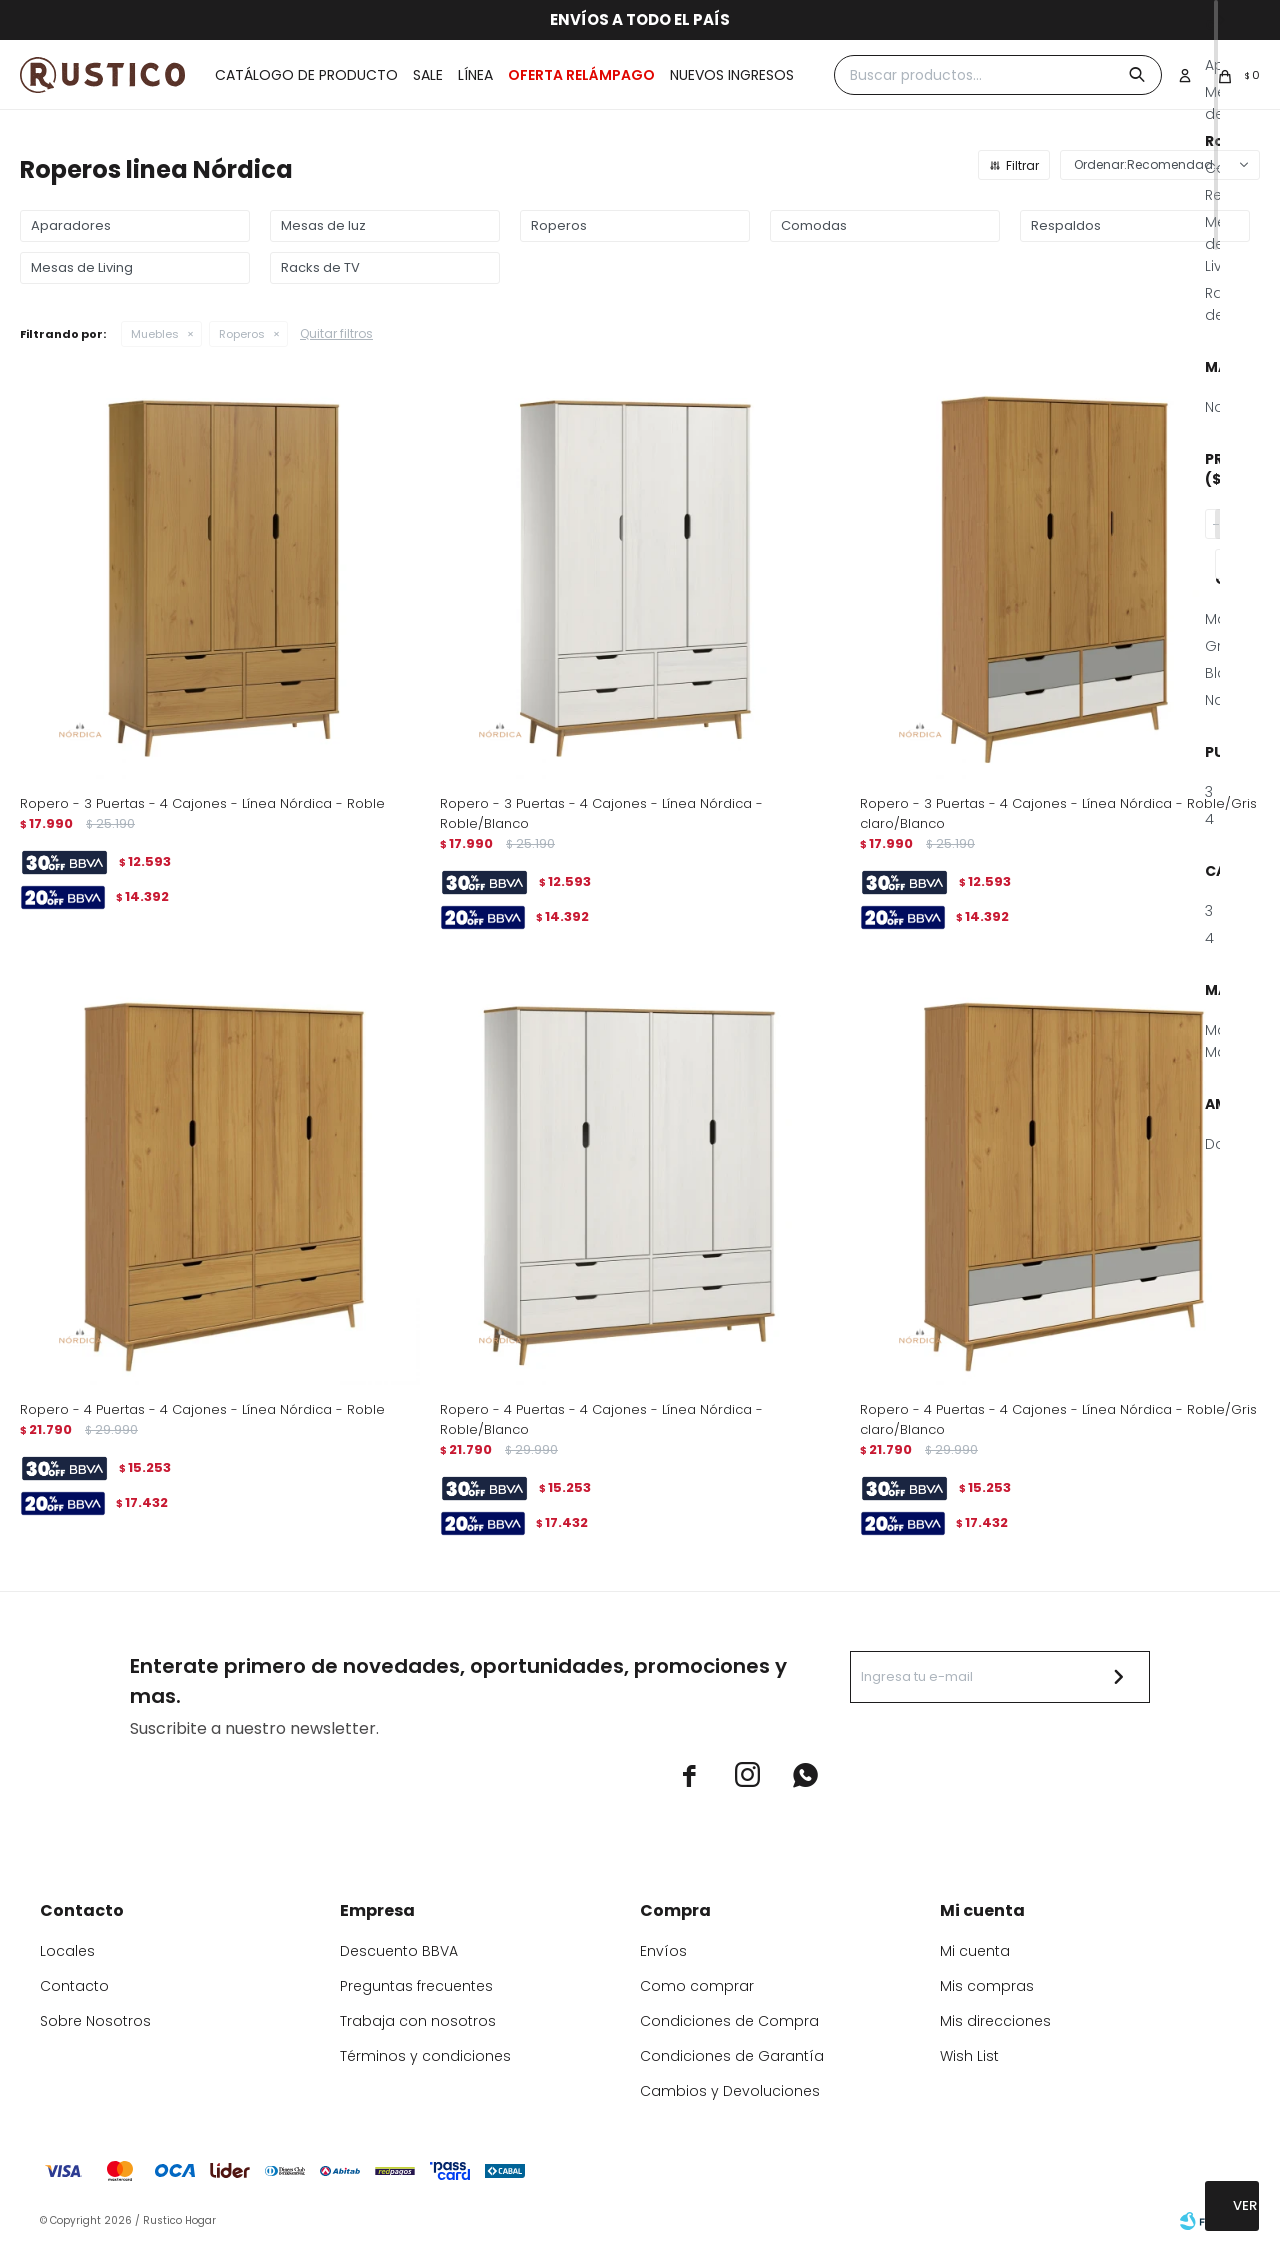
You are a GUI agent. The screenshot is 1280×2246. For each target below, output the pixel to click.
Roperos (242, 334)
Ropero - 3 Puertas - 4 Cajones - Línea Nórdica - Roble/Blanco (601, 813)
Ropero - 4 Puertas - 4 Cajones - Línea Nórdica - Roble (202, 1409)
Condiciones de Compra (729, 2021)
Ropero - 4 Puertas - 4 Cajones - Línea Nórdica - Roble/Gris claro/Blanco (1058, 1419)
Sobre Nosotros (95, 2021)
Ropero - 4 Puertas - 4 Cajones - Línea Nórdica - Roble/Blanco (601, 1419)
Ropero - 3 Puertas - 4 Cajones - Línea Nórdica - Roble (202, 803)
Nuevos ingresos (732, 75)
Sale (428, 75)
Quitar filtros (336, 333)
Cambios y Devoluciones (730, 2091)
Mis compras (987, 1986)
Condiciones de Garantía (732, 2056)
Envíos (663, 1951)
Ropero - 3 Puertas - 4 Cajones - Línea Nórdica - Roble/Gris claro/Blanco (1058, 813)
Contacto (74, 1986)
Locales (67, 1951)
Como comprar (697, 1986)
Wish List (969, 2056)
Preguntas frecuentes (416, 1986)
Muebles (155, 334)
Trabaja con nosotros (418, 2021)
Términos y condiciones (425, 2056)
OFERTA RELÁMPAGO (581, 75)
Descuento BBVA (399, 1951)
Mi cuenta (975, 1951)
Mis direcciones (995, 2021)
